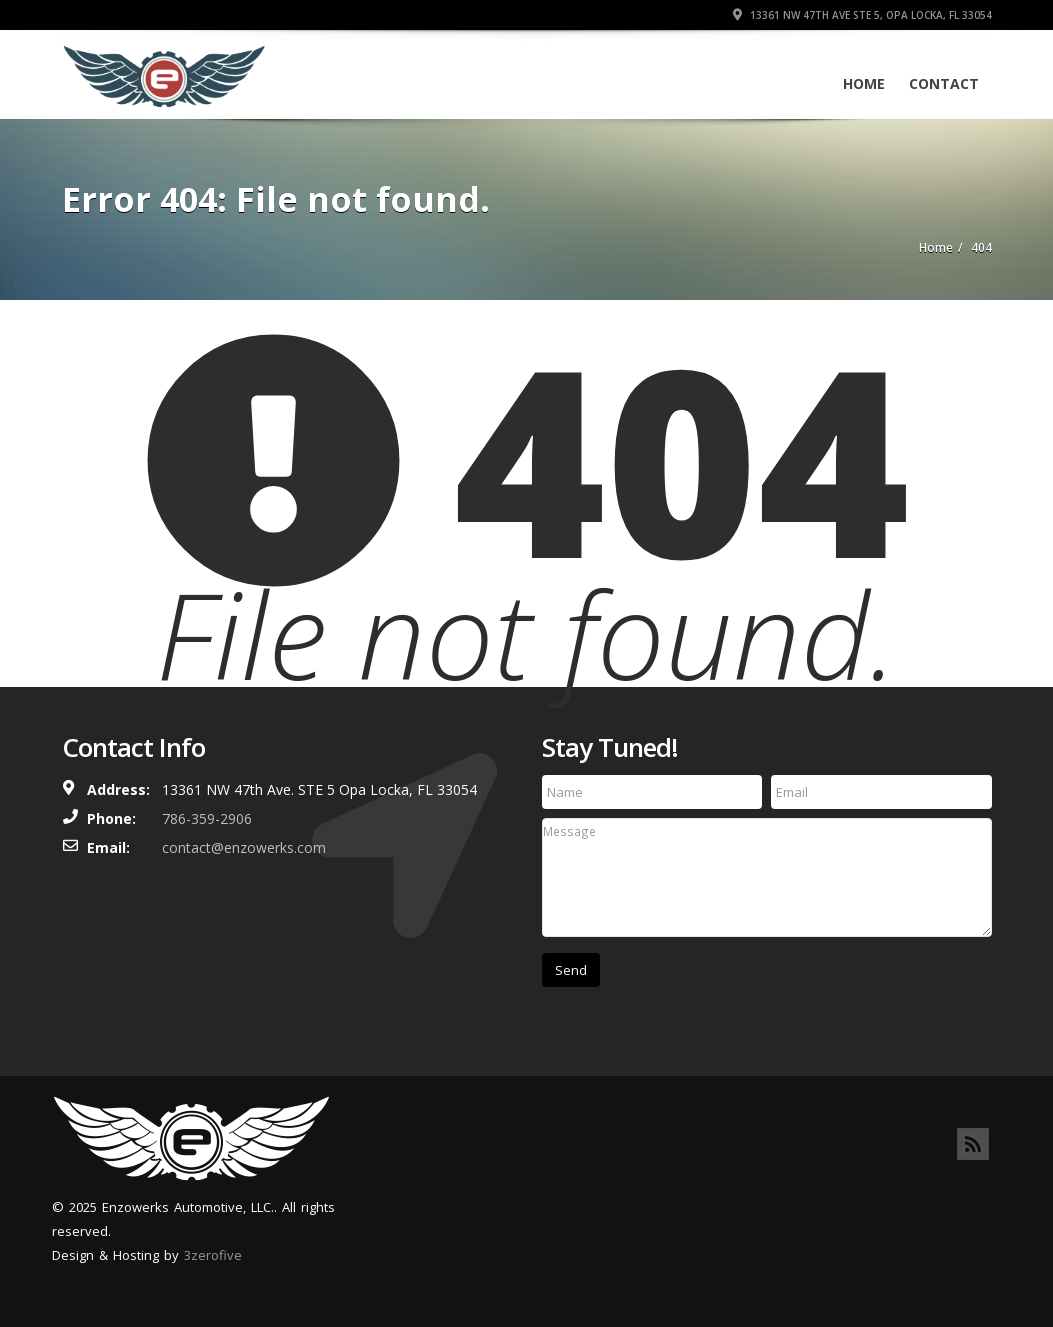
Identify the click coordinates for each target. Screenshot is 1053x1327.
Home (864, 83)
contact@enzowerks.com (244, 847)
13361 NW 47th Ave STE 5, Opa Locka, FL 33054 (862, 15)
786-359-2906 (207, 818)
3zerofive (213, 1255)
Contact (944, 83)
